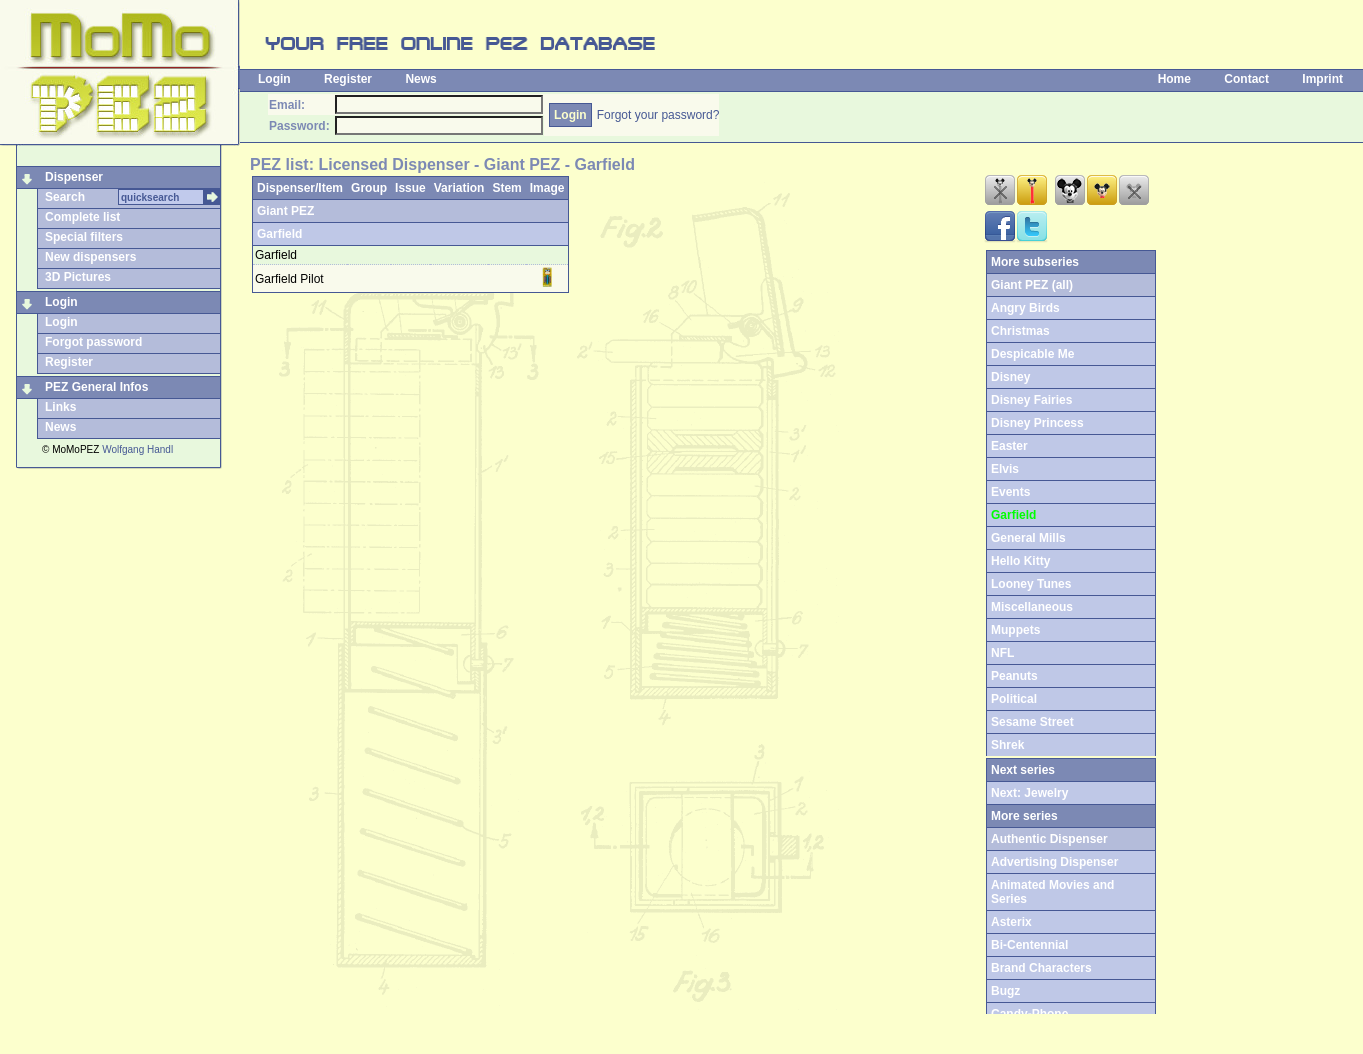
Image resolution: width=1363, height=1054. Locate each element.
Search (65, 197)
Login (274, 79)
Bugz (1005, 991)
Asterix (1011, 922)
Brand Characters (1041, 968)
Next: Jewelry (1029, 793)
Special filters (84, 237)
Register (348, 79)
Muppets (1015, 630)
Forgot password (93, 342)
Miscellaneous (1032, 607)
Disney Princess (1037, 423)
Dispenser (74, 177)
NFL (1002, 653)
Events (1010, 492)
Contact (1246, 79)
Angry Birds (1025, 308)
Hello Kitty (1020, 561)
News (420, 79)
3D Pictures (78, 277)
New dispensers (90, 257)
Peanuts (1014, 676)
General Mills (1028, 538)
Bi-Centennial (1029, 945)
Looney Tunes (1031, 584)
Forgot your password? (658, 115)
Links (60, 407)
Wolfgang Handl (137, 449)
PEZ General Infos (96, 387)
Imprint (1322, 79)
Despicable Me (1032, 354)
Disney (1010, 377)
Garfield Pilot (289, 279)
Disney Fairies (1031, 400)
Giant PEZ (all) (1032, 285)
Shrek (1007, 745)
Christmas (1020, 331)
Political (1014, 699)
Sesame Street (1032, 722)
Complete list (82, 217)
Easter (1009, 446)
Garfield (279, 234)
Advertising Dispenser (1054, 862)
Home (1174, 79)
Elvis (1005, 469)
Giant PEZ (285, 211)
